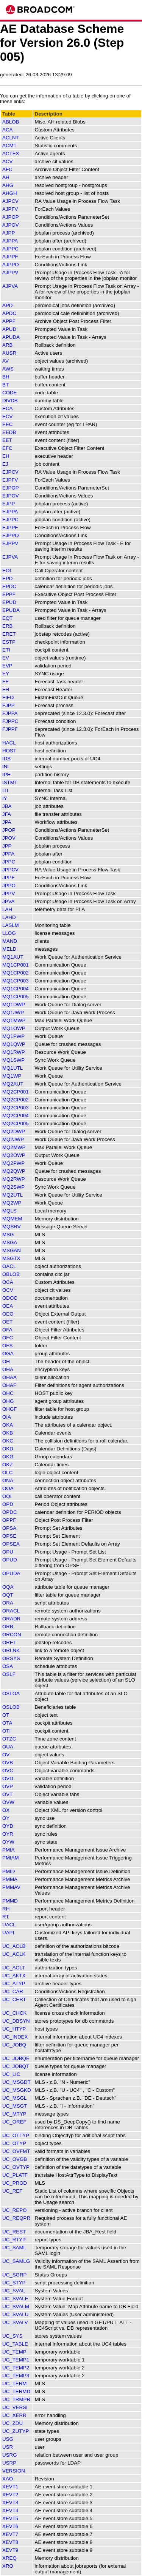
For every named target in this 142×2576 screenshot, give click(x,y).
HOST (9, 751)
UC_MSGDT (16, 2082)
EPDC (9, 586)
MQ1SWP (13, 1060)
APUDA (11, 337)
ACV (7, 161)
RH (5, 1909)
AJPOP (10, 217)
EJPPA (10, 511)
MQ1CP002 (15, 973)
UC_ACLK (13, 1954)
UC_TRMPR (16, 2399)
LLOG (9, 933)
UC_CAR (12, 1991)
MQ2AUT (12, 1084)
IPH (6, 774)
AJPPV (10, 272)
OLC (7, 1472)
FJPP (8, 705)
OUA (7, 1747)
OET (7, 1322)
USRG (9, 2455)
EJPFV (10, 480)
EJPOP (10, 488)
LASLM (10, 925)
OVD (7, 1778)
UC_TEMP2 (15, 2368)
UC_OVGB (14, 2159)
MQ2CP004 (15, 1115)
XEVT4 (10, 2510)
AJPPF (10, 256)
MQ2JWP (13, 1139)
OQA (8, 1587)
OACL (9, 1266)
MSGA (9, 1242)
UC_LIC (11, 2074)
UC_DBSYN (16, 2021)
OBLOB (11, 1274)
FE (5, 681)
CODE (9, 392)
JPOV (9, 838)
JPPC (8, 862)
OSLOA (11, 1693)
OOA (8, 1488)
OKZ (7, 1464)
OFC (7, 1338)
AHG (7, 185)
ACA (7, 130)
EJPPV (10, 543)
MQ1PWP (13, 1036)
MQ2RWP (13, 1179)
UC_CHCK (14, 2013)
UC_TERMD (16, 2391)
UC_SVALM (15, 2306)
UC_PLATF (15, 2175)
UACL (9, 1924)
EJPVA (10, 557)
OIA (6, 1417)
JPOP (9, 830)
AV (5, 361)
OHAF (9, 1385)
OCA (7, 1282)
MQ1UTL (12, 1068)
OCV (7, 1290)
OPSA (9, 1528)
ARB (7, 345)
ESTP (9, 642)
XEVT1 (10, 2487)
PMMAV (11, 1887)
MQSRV (11, 1226)
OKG (8, 1456)
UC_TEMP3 (15, 2375)
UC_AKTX (13, 1975)
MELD (9, 949)
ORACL (11, 1611)
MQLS (9, 1211)
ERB (7, 626)
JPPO (9, 885)
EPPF (9, 594)
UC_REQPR (16, 2218)
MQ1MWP (13, 1020)
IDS (6, 758)
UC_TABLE (15, 2344)
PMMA (9, 1879)
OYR (7, 1834)
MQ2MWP (13, 1147)
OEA (7, 1306)
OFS (7, 1345)
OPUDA (11, 1573)
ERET (9, 634)
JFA (6, 814)
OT (5, 1715)
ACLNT (10, 138)
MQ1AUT (12, 957)
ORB (7, 1626)
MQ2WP (11, 1203)
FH (5, 689)
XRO (7, 2566)
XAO (7, 2479)
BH (5, 377)
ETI (6, 650)
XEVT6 (10, 2526)
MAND (9, 941)
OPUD (9, 1560)
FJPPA (10, 713)
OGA (8, 1353)
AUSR (9, 353)
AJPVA (10, 286)
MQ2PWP (13, 1163)
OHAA (9, 1377)
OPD (7, 1504)
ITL (5, 790)
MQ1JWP (13, 1012)
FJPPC (10, 721)
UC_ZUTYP (15, 2431)
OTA (7, 1723)
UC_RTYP (14, 2239)
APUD (9, 329)
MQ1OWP (13, 1028)
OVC (7, 1770)
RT (5, 1917)
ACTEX (10, 153)
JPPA (8, 854)
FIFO (8, 697)
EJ (5, 464)
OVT (7, 1794)
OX (5, 1810)
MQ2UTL (12, 1195)
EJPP (8, 504)
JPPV (8, 893)
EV (5, 658)
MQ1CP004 (15, 988)
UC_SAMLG (16, 2261)
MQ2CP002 (15, 1100)
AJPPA (10, 241)
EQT (7, 618)
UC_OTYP (14, 2143)
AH (5, 177)
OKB (7, 1433)
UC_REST (14, 2232)
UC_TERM (14, 2383)
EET (7, 440)
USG (7, 2439)
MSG (8, 1234)
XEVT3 (10, 2502)
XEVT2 (10, 2494)
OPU (7, 1552)
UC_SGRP (14, 2275)
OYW (8, 1842)
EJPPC (10, 519)
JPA (6, 822)
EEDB (9, 432)
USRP (9, 2463)
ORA (7, 1603)
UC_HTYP (14, 2029)
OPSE (9, 1536)
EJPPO (10, 535)
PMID (8, 1871)
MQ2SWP (13, 1187)
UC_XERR (14, 2415)
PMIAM (10, 1858)
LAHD (9, 917)
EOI (6, 570)
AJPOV (10, 225)
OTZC (9, 1739)
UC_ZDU (12, 2423)
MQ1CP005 (15, 996)
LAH (7, 909)
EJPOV (10, 496)
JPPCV (10, 870)
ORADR (11, 1619)
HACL (9, 743)
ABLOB (10, 122)
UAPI (8, 1932)
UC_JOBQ (14, 2045)
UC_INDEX (15, 2037)
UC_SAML (14, 2247)
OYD (7, 1826)
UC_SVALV (15, 2322)
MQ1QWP (13, 1044)
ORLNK (11, 1650)
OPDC (9, 1512)
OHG (8, 1401)
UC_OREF (14, 2122)
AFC (7, 169)
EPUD (9, 602)
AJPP (8, 233)
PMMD (10, 1901)
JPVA (8, 901)
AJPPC (10, 249)
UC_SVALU (15, 2314)
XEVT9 (10, 2550)
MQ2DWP (13, 1131)
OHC (8, 1393)
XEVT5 (10, 2518)
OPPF (9, 1520)
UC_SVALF (15, 2298)
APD (7, 305)
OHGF (9, 1409)
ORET (9, 1642)
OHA (7, 1369)
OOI (6, 1496)
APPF (9, 321)
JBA (6, 806)
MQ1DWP (13, 1004)
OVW (8, 1802)
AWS (8, 369)
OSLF (9, 1674)
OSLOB (11, 1707)
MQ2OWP (13, 1155)
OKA (7, 1425)
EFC (7, 448)
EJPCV (10, 472)
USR (7, 2447)
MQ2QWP (13, 1171)
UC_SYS (12, 2336)
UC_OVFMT (16, 2151)
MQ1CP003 (15, 981)
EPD (7, 578)
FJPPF (10, 729)
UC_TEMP (14, 2352)
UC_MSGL (14, 2098)
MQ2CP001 (15, 1092)
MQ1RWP (13, 1052)
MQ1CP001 (15, 965)
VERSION (13, 2471)
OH (6, 1361)
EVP (7, 666)
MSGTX (11, 1258)
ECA (7, 408)
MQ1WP (11, 1076)
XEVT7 (10, 2534)
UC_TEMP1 (15, 2360)
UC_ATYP (13, 1983)
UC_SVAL (13, 2290)
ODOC (9, 1298)
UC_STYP (13, 2283)
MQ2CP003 (15, 1107)
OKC (7, 1441)
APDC (9, 313)
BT (5, 385)
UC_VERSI (15, 2407)
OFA (7, 1330)
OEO (8, 1314)
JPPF (8, 877)
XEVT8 (10, 2542)
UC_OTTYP (15, 2135)
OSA (7, 1666)
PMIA (8, 1850)
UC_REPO (14, 2210)
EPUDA (11, 610)
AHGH (9, 193)
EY (5, 673)
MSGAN (11, 1250)
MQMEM (12, 1219)
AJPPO (10, 264)
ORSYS (11, 1658)
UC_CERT (14, 1999)
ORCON (11, 1634)
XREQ (9, 2558)
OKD (7, 1449)
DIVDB (10, 400)
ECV (7, 416)
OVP (7, 1786)
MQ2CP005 (15, 1123)
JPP (6, 846)
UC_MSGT (14, 2106)
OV (5, 1754)
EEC (7, 424)
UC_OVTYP (16, 2167)
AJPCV (10, 201)
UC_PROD (14, 2183)
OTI (6, 1731)
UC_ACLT (13, 1968)
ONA (7, 1480)
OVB (7, 1762)
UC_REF (12, 2191)
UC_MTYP (14, 2114)
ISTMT (9, 782)
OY (5, 1818)
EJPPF (10, 527)
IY (4, 798)
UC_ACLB (13, 1946)
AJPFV (10, 209)
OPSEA (11, 1544)
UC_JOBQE (16, 2058)
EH (5, 456)
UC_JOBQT (15, 2066)
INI (5, 766)
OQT (7, 1595)
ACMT (9, 145)
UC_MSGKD (16, 2090)
